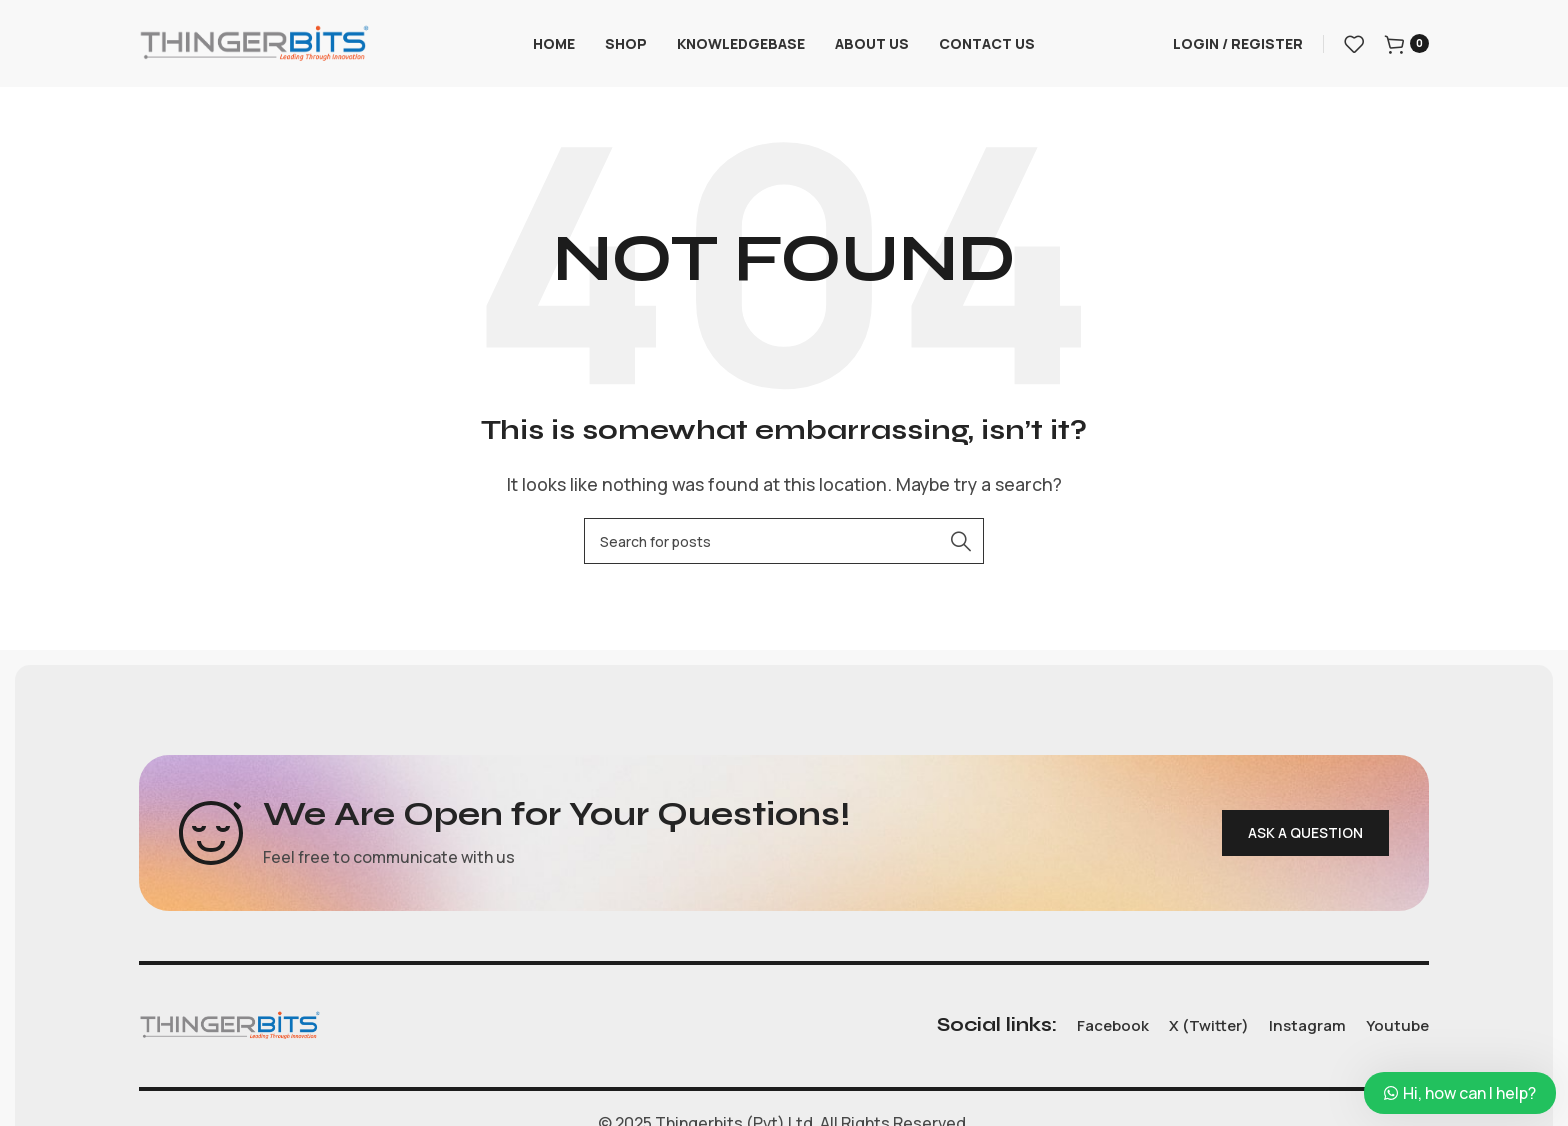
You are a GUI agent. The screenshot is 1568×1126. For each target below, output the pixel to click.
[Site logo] (254, 43)
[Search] (784, 544)
